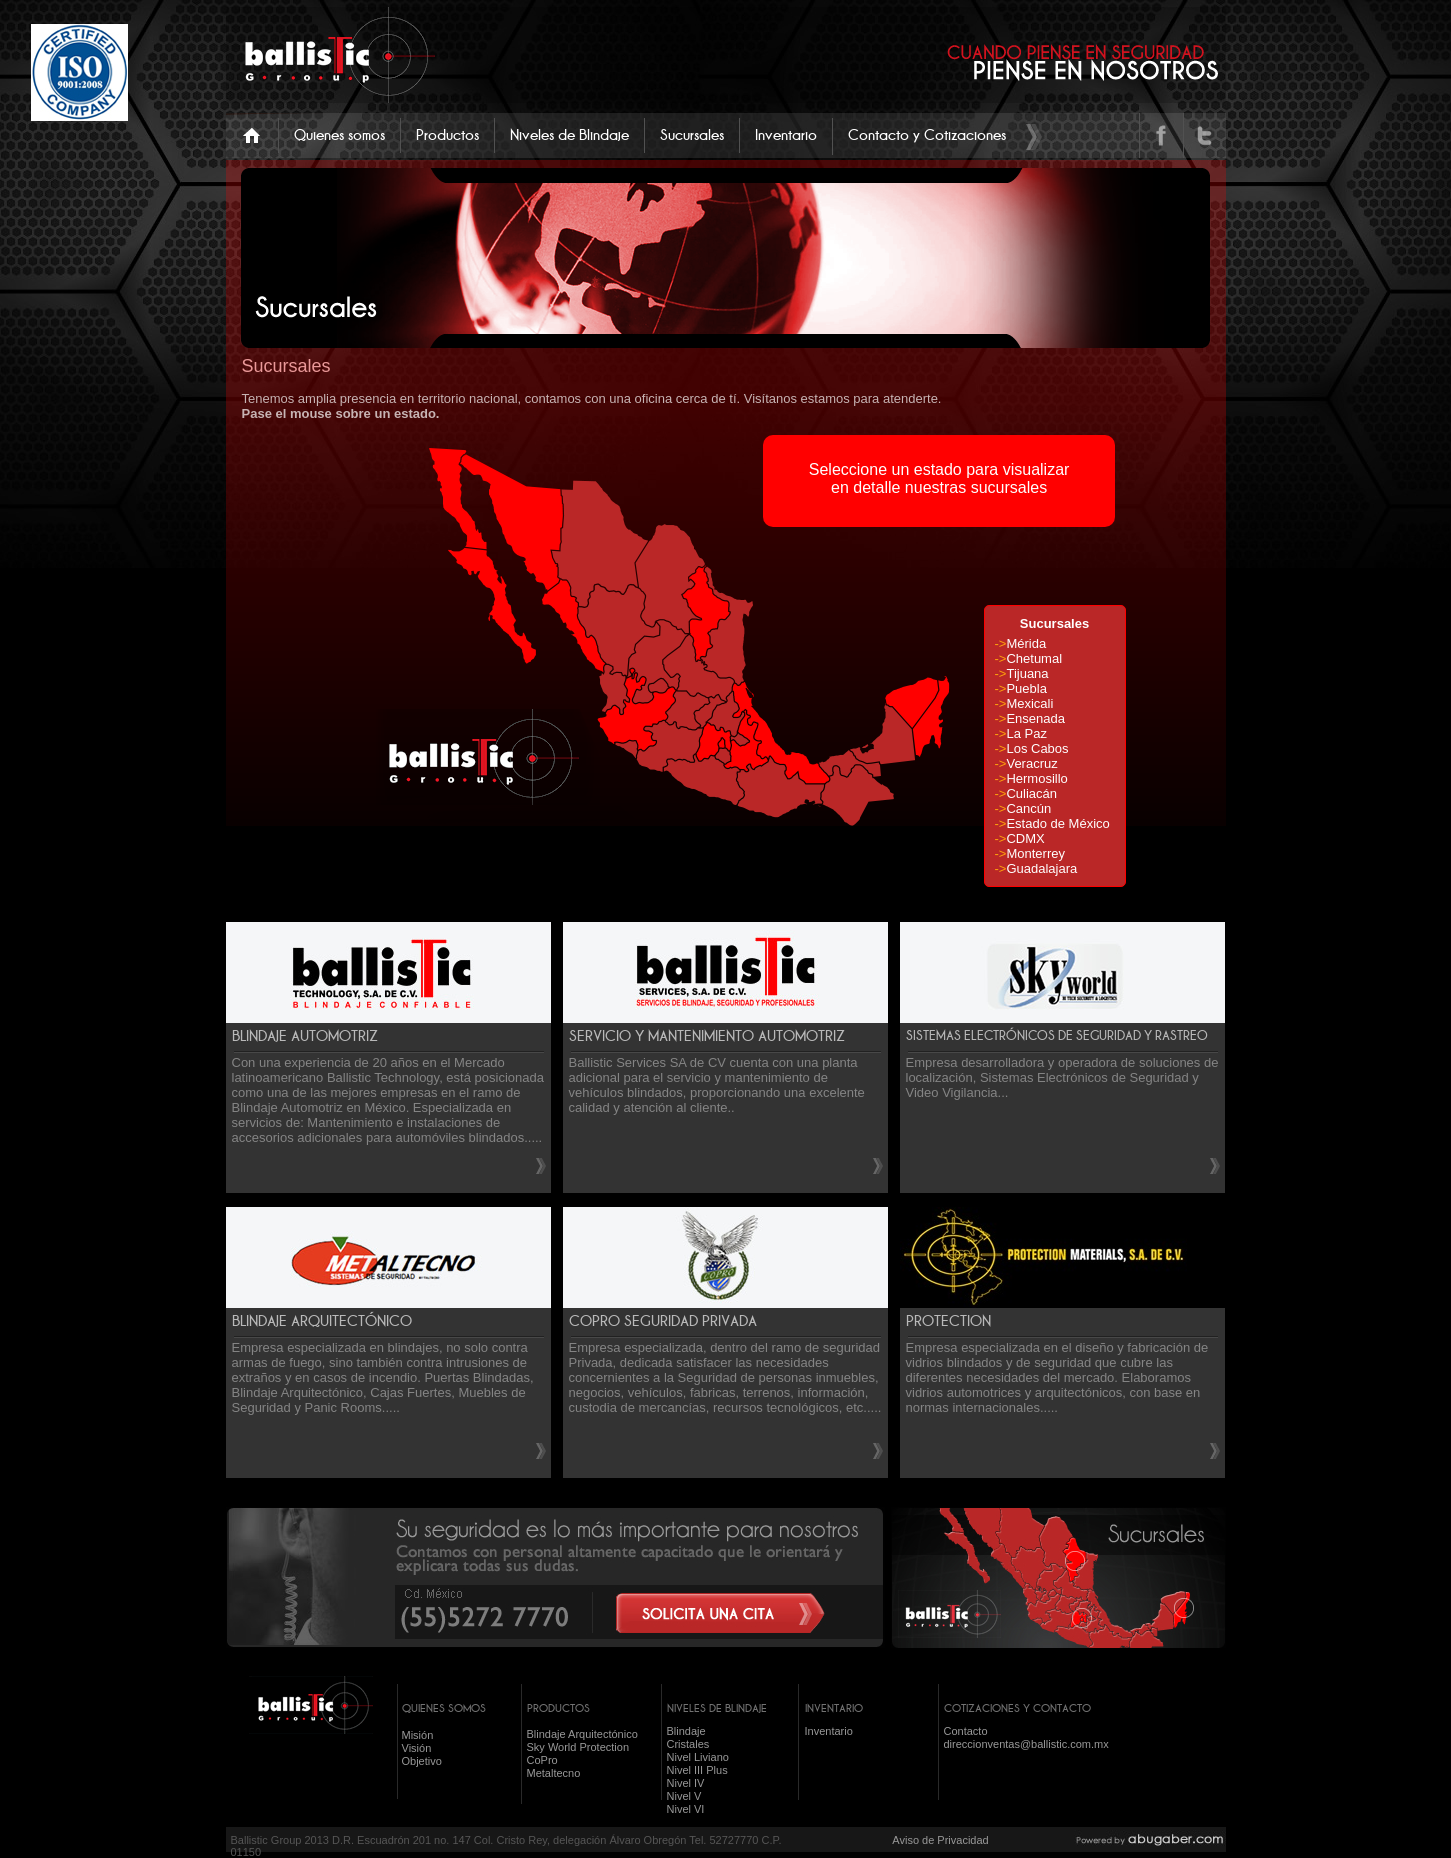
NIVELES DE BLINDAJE (717, 1708)
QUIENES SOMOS (444, 1708)
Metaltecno (554, 1773)
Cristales (688, 1744)
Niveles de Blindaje (569, 135)
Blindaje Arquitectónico (582, 1734)
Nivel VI (686, 1809)
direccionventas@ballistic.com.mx (1026, 1744)
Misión (418, 1735)
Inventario (786, 135)
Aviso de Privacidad (940, 1840)
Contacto (966, 1731)
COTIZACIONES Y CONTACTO (1017, 1708)
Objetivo (422, 1761)
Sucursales (692, 135)
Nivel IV (686, 1783)
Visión (417, 1748)
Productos (447, 135)
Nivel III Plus (697, 1770)
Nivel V (684, 1796)
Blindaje (686, 1731)
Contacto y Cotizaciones (927, 135)
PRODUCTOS (558, 1708)
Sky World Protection (578, 1747)
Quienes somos (339, 135)
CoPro (542, 1760)
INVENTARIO (834, 1708)
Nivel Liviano (698, 1757)
